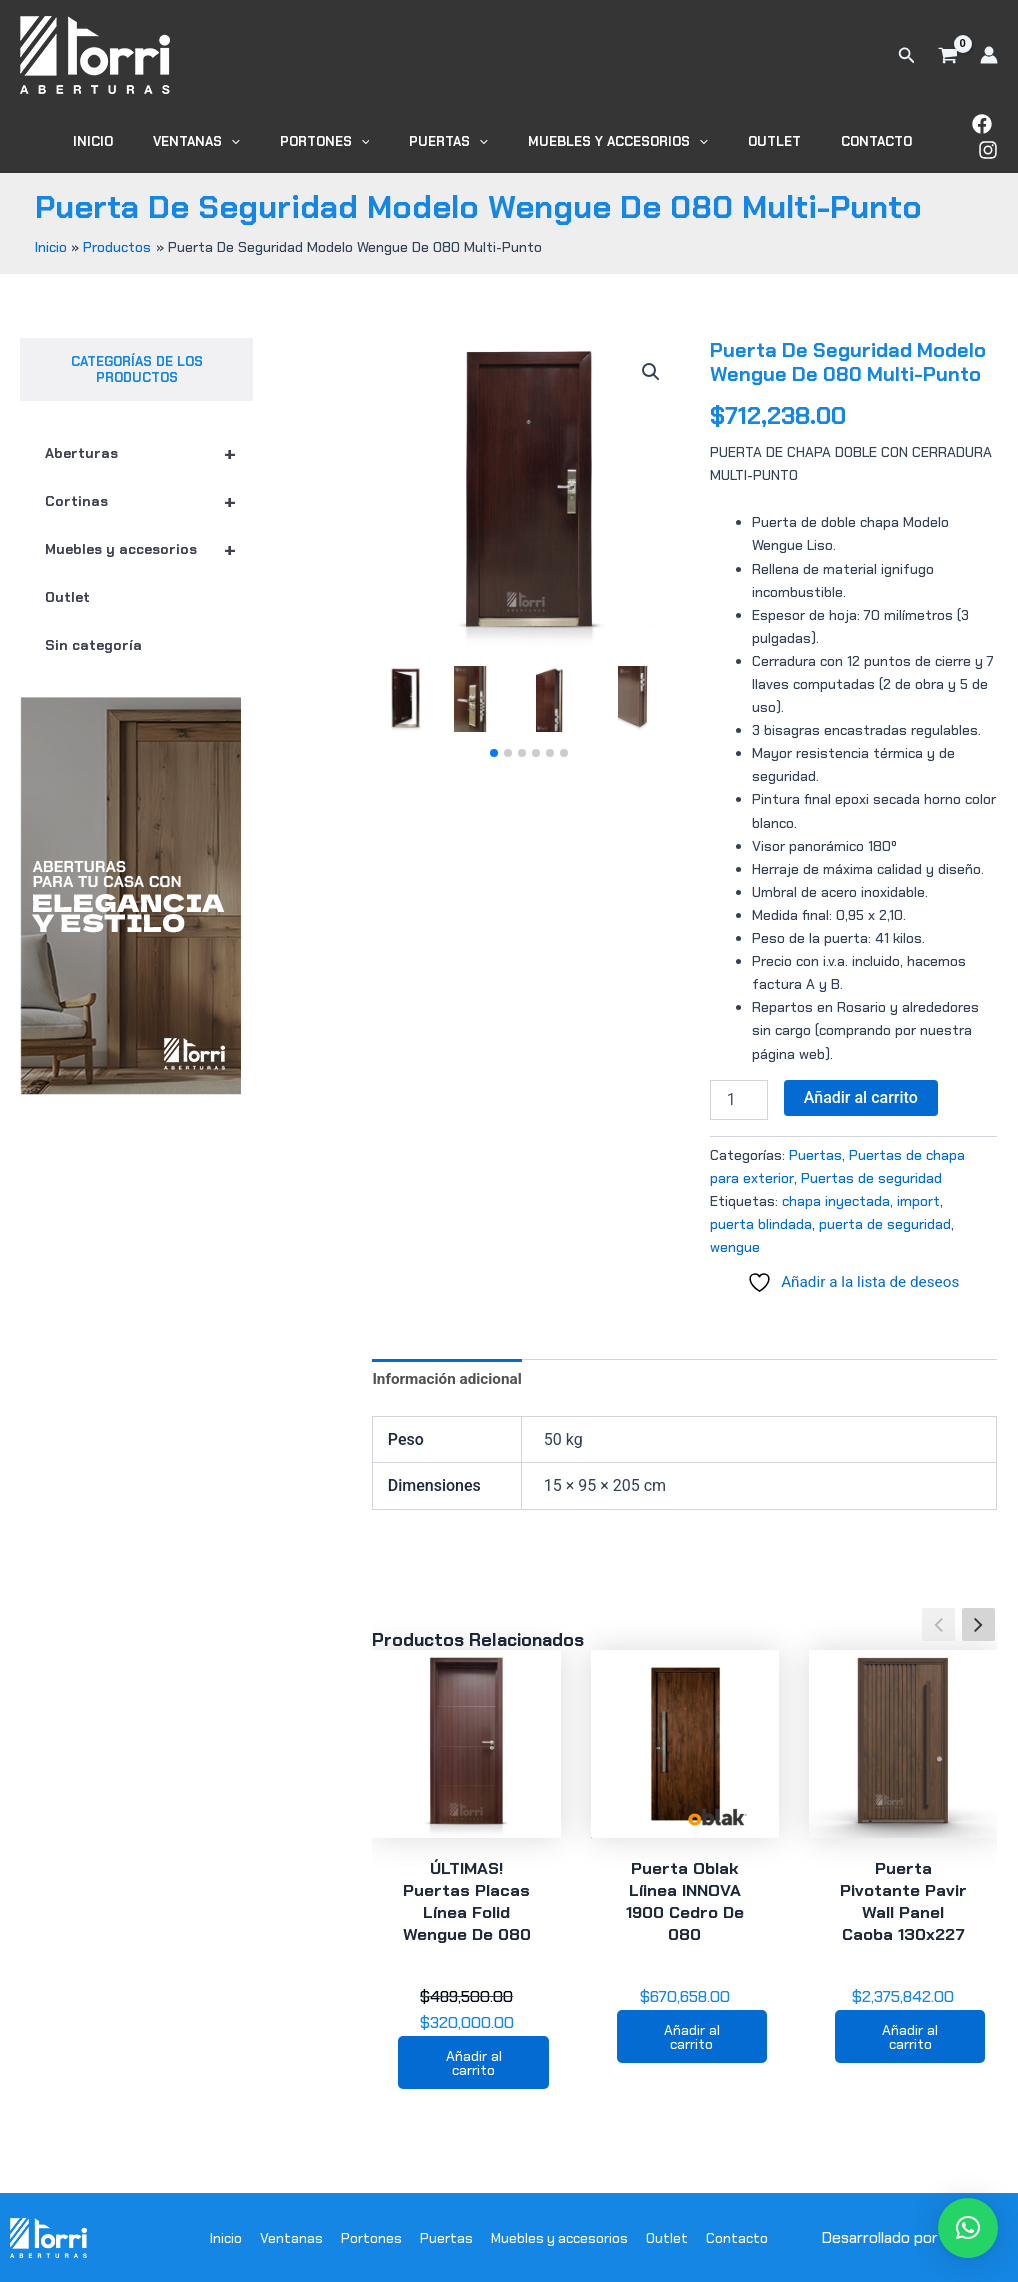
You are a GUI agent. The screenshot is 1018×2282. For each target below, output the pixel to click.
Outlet (763, 136)
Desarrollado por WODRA (908, 2236)
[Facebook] (956, 132)
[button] (907, 55)
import (918, 1191)
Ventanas (292, 2236)
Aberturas (149, 444)
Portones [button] (355, 136)
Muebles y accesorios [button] (621, 136)
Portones (372, 2236)
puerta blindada (761, 1214)
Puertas (815, 1145)
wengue (735, 1237)
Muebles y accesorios (149, 540)
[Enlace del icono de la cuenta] (989, 55)
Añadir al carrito (861, 1087)
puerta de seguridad (885, 1214)
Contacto (851, 136)
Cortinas (149, 492)
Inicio (151, 136)
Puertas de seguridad (871, 1168)
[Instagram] (988, 132)
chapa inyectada (836, 1191)
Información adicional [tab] (450, 1371)
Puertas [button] (465, 136)
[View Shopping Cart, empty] (948, 55)
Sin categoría (93, 636)
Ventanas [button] (240, 136)
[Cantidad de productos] (739, 1090)
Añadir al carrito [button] (474, 2059)
